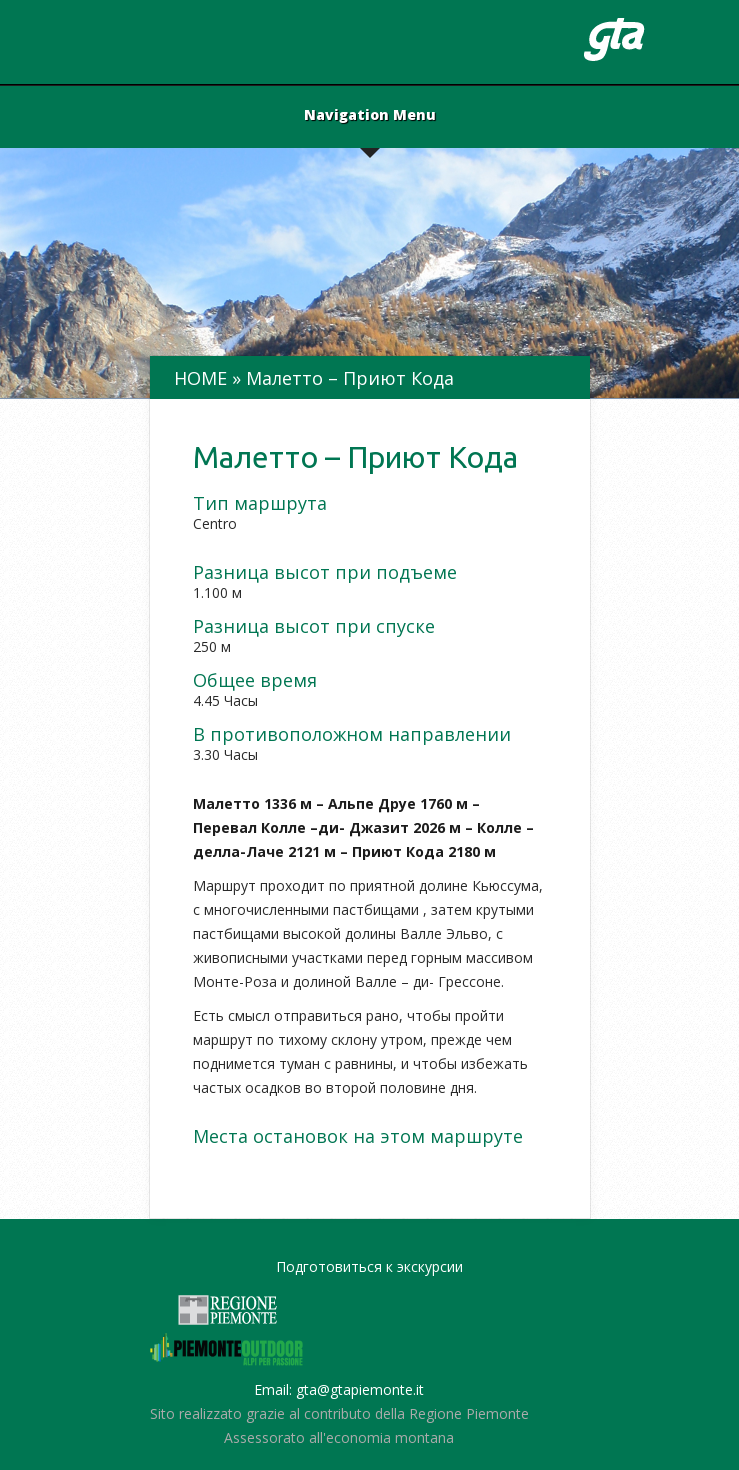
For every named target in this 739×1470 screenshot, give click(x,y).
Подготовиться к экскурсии (369, 1266)
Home (200, 378)
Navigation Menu (370, 116)
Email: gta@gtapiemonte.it (339, 1389)
